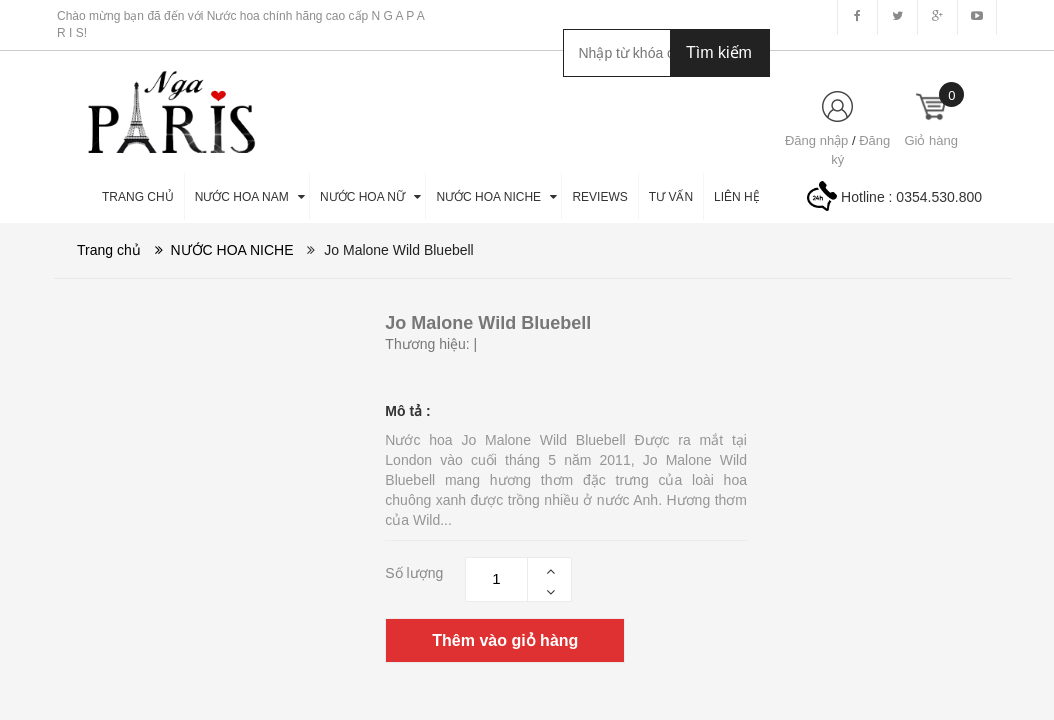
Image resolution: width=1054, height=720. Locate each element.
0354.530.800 (939, 197)
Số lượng (414, 573)
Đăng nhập (816, 140)
